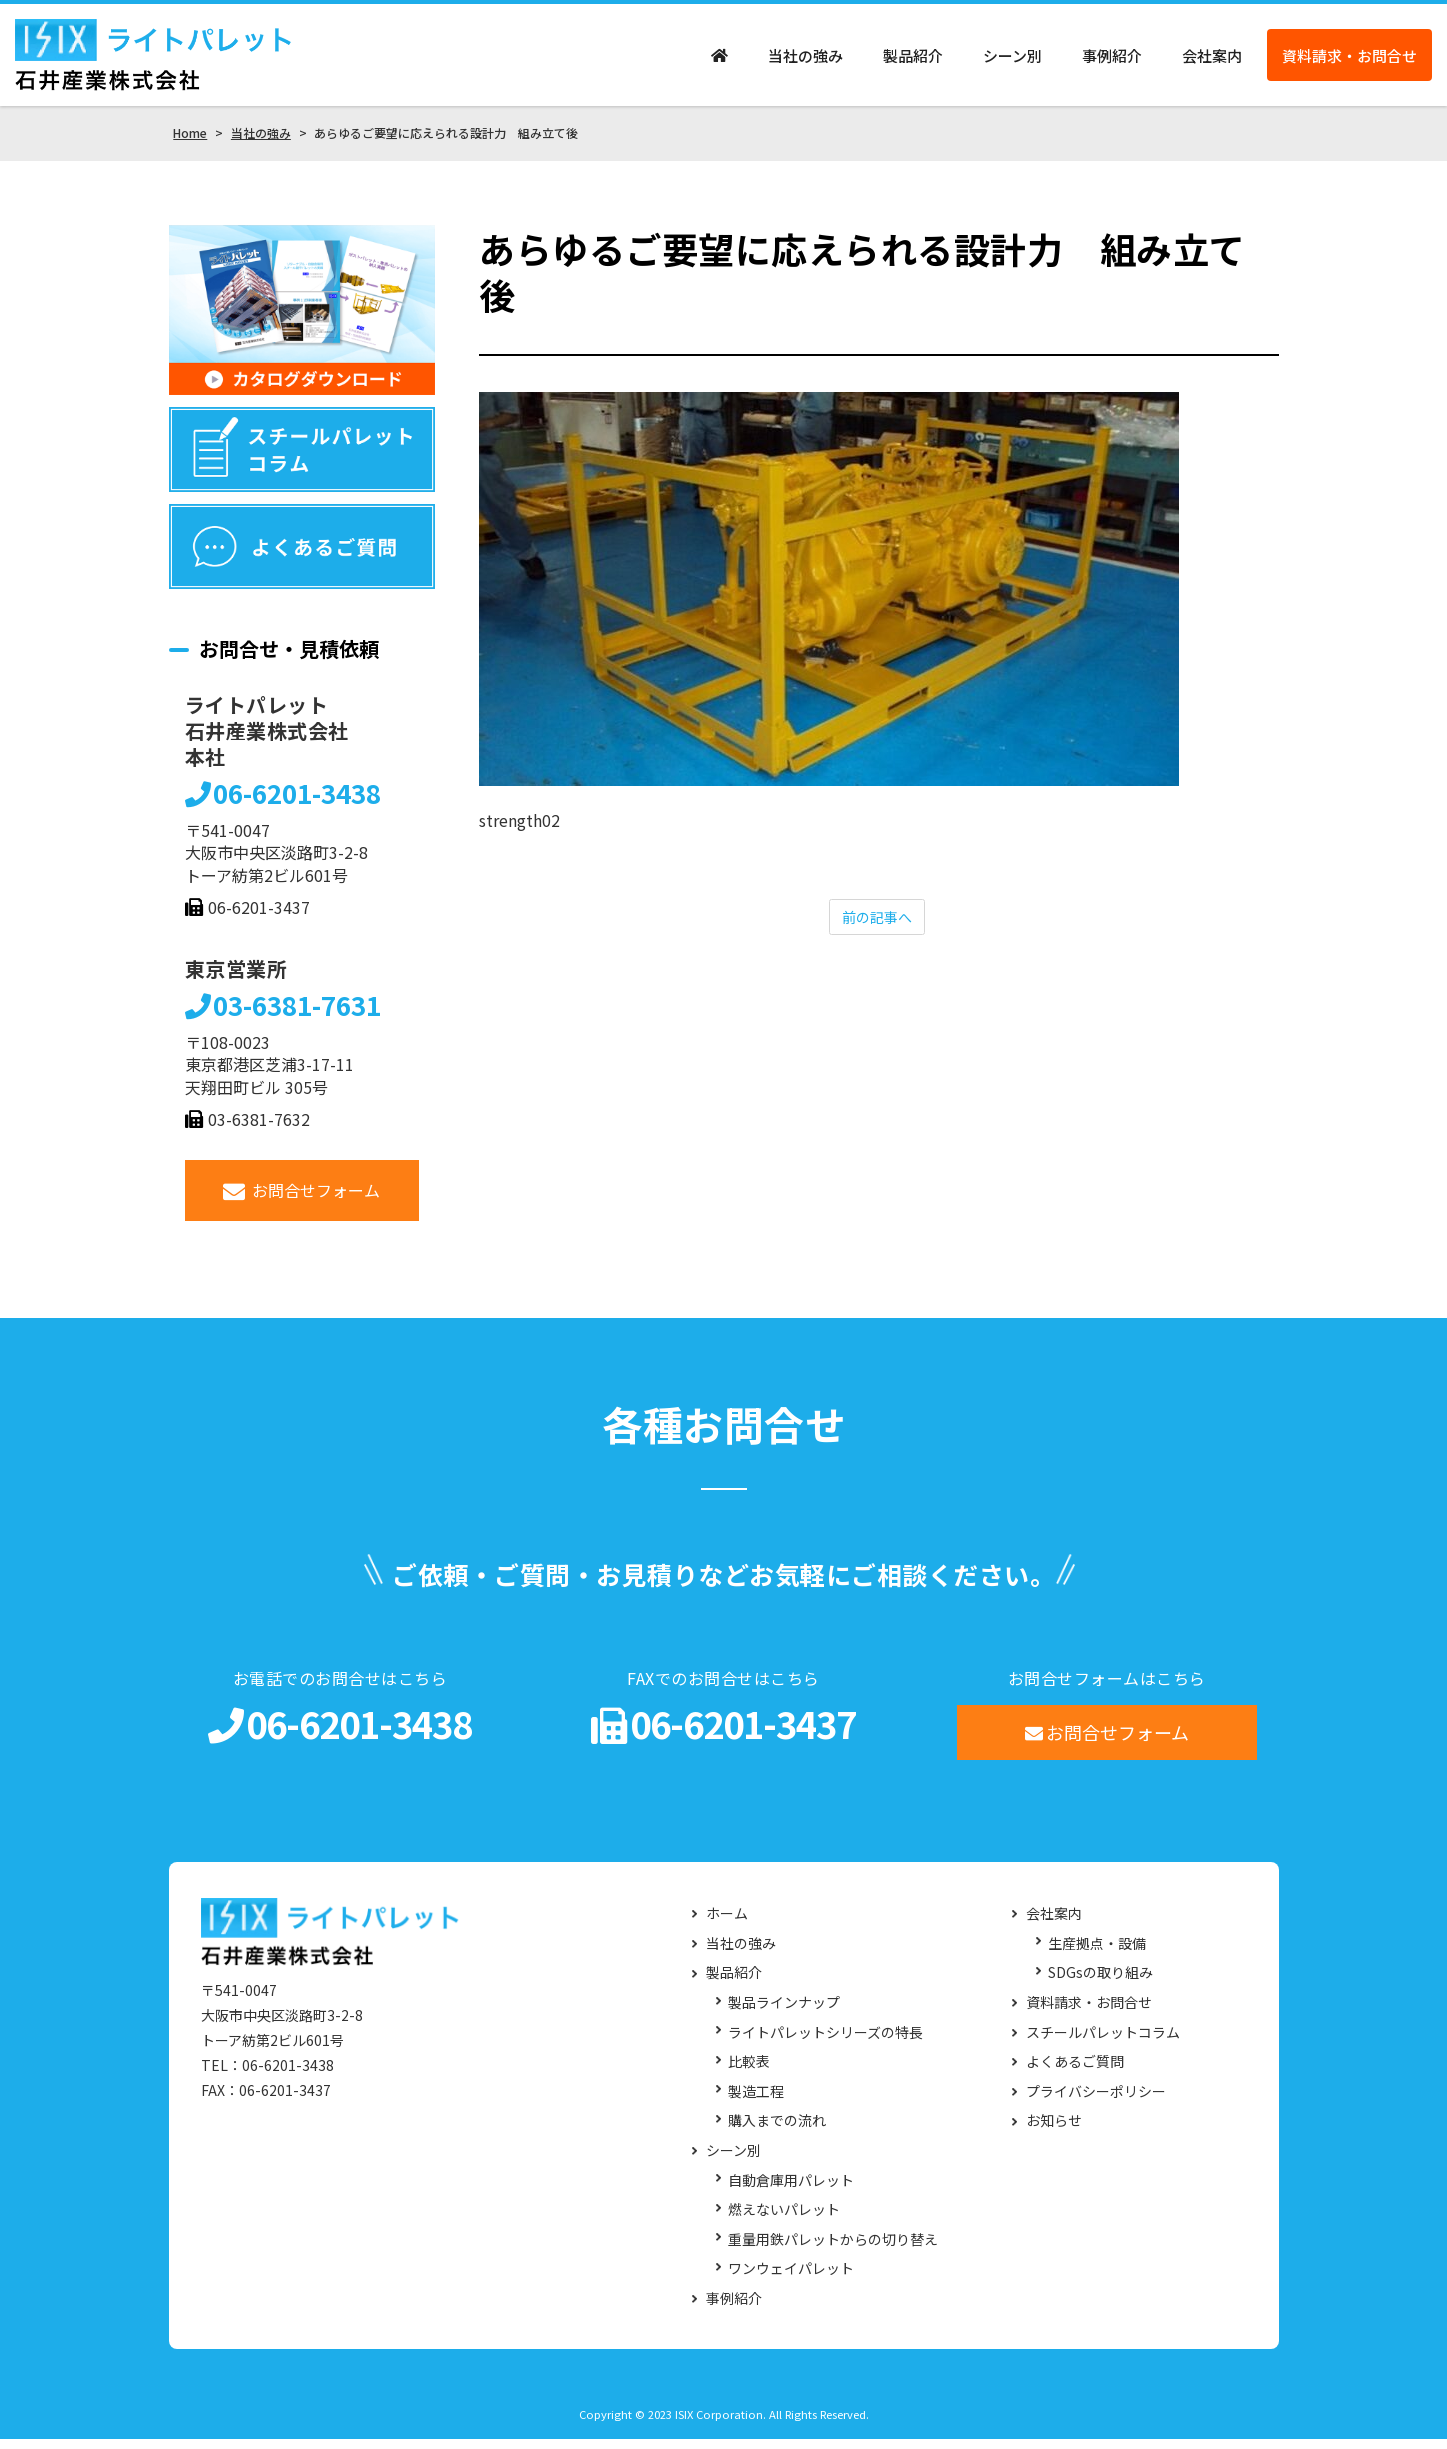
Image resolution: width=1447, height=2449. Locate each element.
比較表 (749, 2071)
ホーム (727, 1924)
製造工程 (756, 2101)
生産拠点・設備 (1097, 1953)
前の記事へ (877, 928)
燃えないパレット (784, 2219)
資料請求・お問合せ (1349, 60)
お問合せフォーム (301, 1200)
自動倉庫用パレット (791, 2190)
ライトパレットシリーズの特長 (825, 2042)
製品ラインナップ (784, 2012)
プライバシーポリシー (1096, 2101)
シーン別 (1012, 60)
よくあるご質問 (1075, 2071)
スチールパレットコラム (1103, 2042)
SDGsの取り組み (1100, 1983)
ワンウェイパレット (791, 2279)
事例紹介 (1112, 60)
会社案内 (1212, 60)
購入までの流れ (777, 2131)
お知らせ (1054, 2131)
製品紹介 (913, 60)
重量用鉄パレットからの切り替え (833, 2249)
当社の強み (805, 60)
